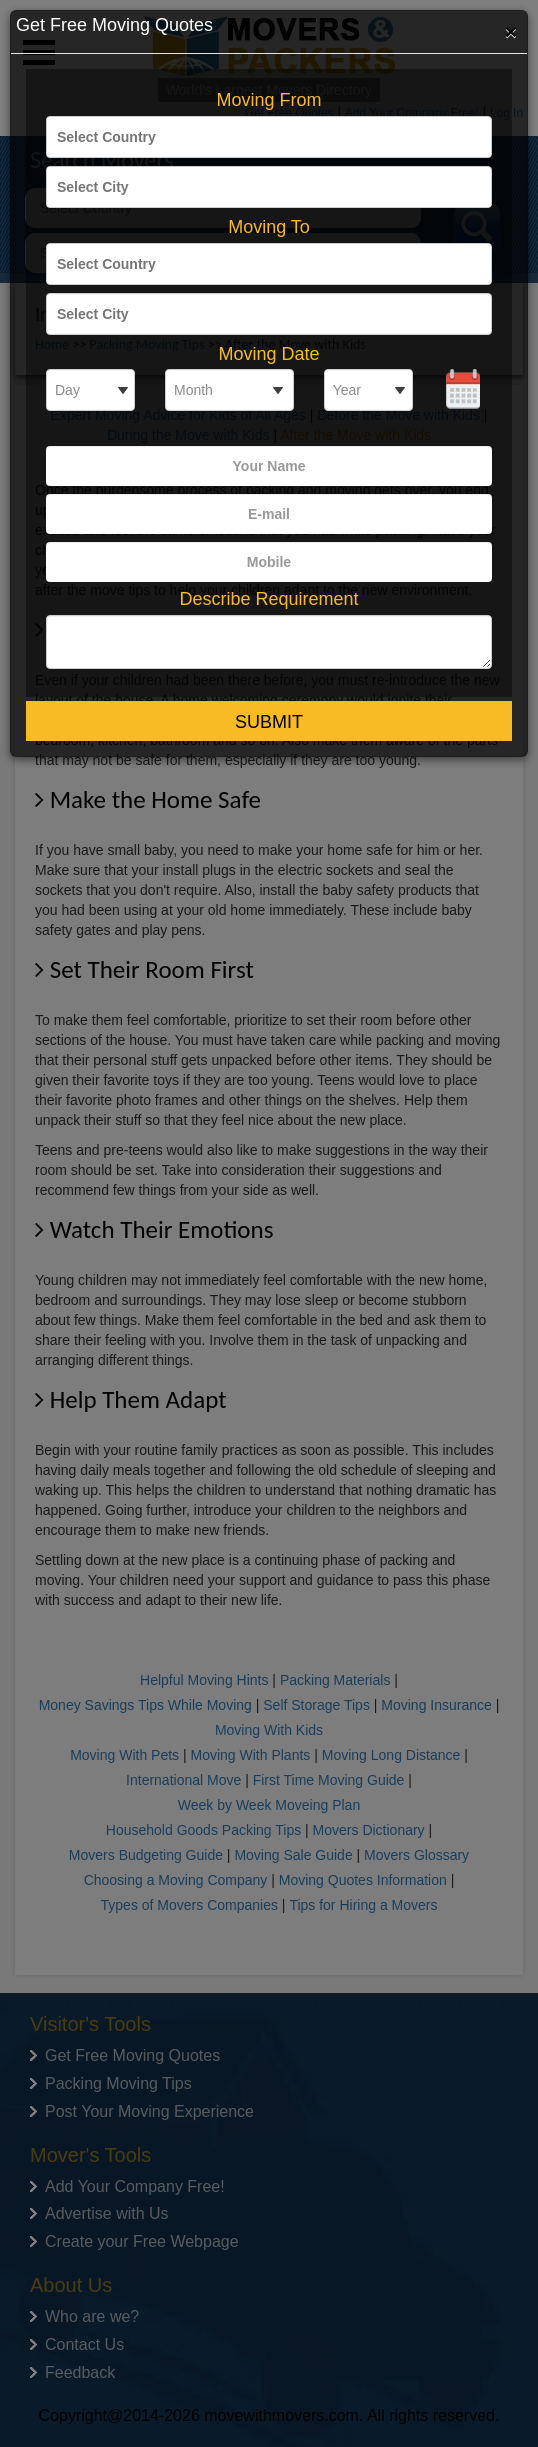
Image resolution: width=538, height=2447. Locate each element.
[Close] (511, 31)
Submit (269, 722)
